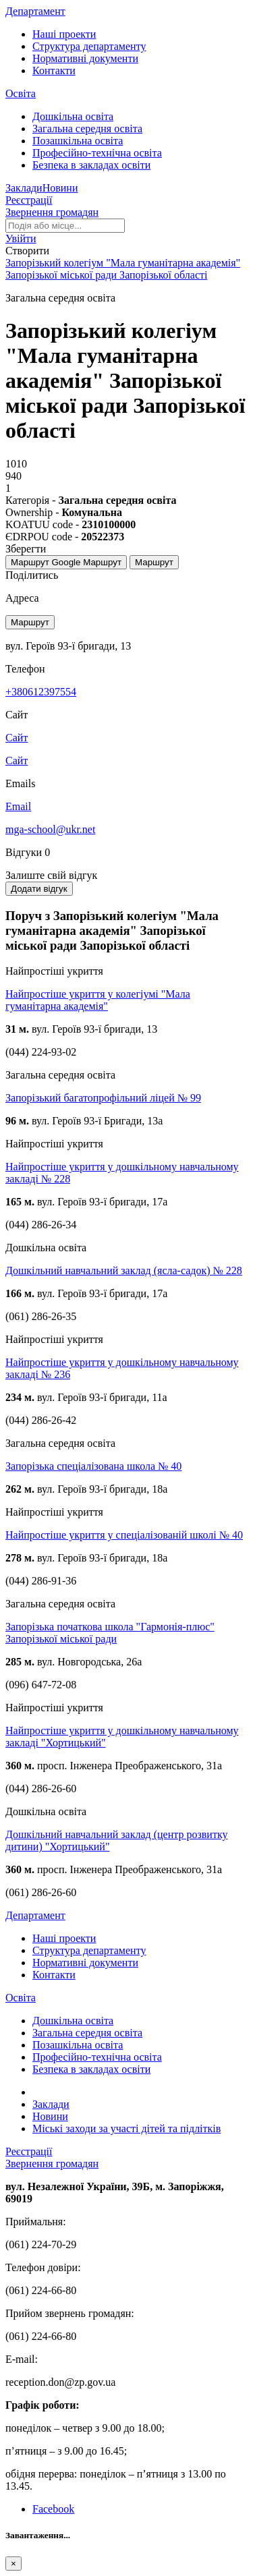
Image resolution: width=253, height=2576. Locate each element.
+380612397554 (40, 691)
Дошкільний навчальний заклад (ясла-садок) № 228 (123, 1270)
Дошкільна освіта (72, 116)
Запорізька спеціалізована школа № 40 (93, 1466)
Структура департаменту (89, 46)
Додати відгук (39, 889)
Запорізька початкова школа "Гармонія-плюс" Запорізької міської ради (110, 1632)
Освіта (20, 93)
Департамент (35, 11)
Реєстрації (29, 200)
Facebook (53, 2509)
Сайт (16, 760)
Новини (60, 188)
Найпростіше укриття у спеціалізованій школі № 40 (124, 1535)
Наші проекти (64, 34)
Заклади (24, 188)
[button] (20, 238)
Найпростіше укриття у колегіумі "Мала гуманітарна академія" (97, 1000)
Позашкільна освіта (77, 140)
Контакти (54, 70)
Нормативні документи (85, 58)
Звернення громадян (52, 212)
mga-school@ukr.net (50, 829)
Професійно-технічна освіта (97, 153)
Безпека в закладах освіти (91, 165)
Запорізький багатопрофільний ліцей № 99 (103, 1098)
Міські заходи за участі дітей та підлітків (126, 2128)
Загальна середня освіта (87, 128)
